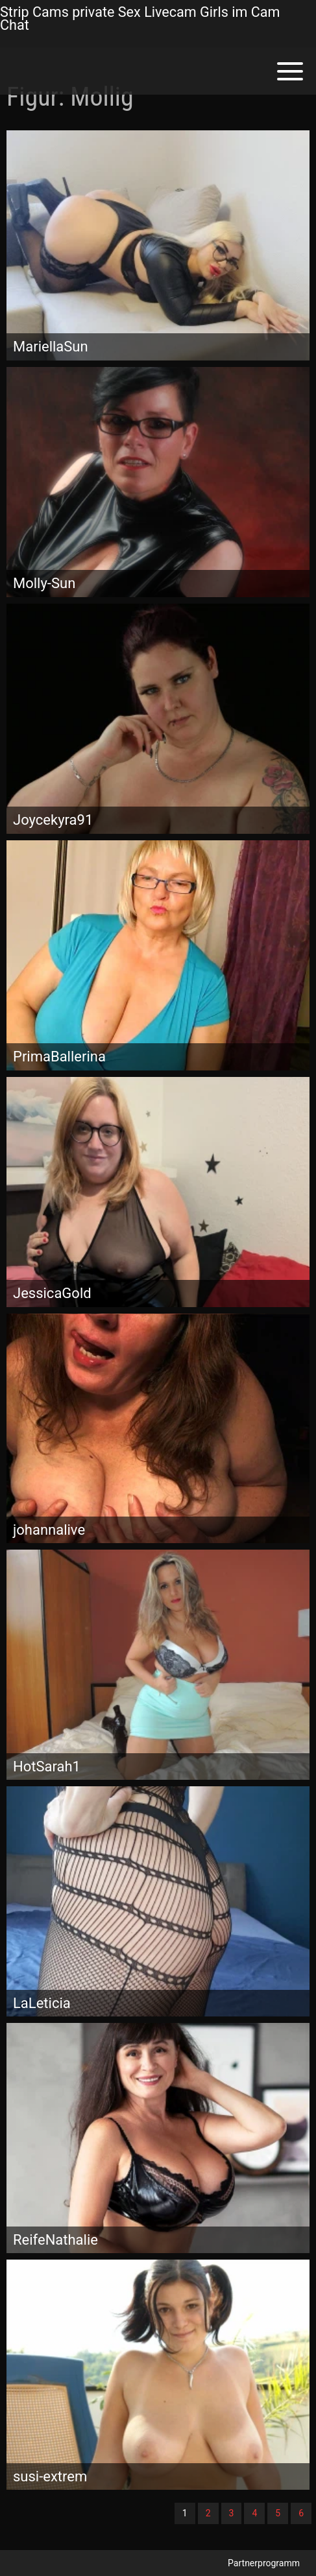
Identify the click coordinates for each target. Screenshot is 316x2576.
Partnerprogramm (264, 2563)
